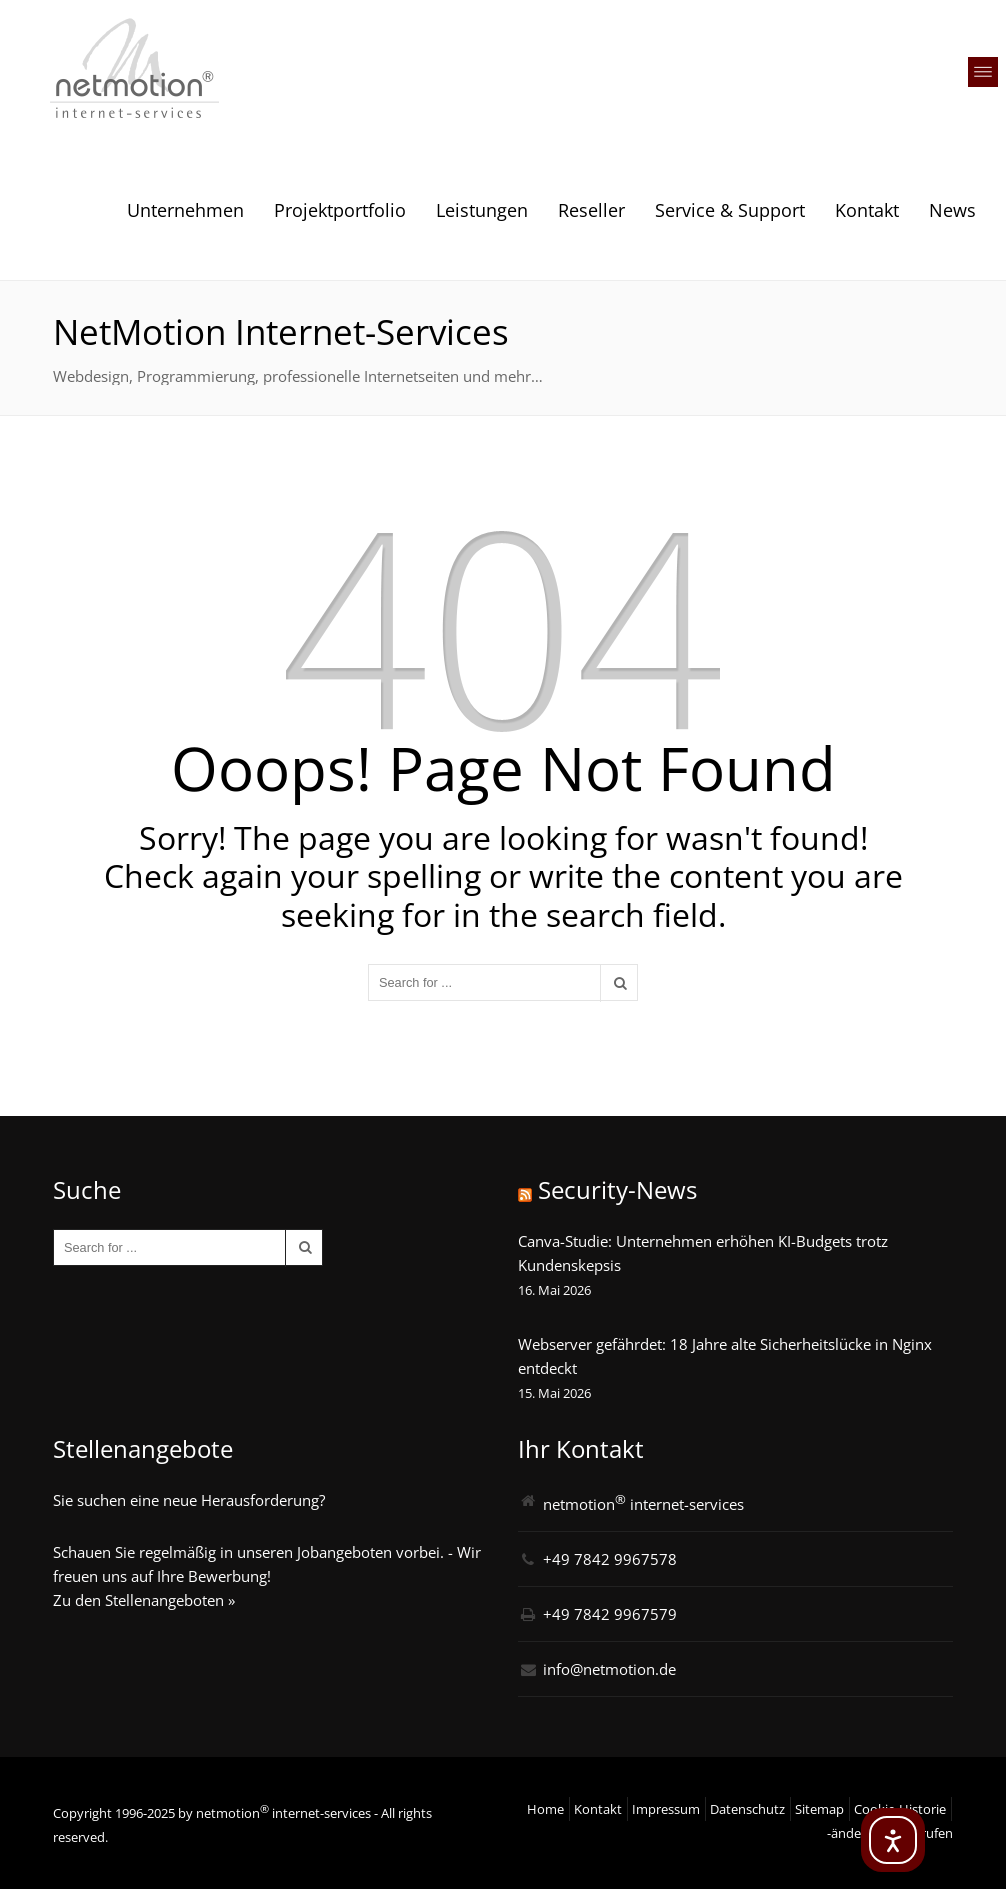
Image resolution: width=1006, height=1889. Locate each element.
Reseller (591, 210)
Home (545, 1809)
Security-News (617, 1189)
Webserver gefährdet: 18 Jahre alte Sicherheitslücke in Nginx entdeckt (725, 1356)
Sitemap (819, 1809)
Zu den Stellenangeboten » (144, 1600)
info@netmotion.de (609, 1669)
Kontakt (867, 210)
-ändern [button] (850, 1833)
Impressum (666, 1809)
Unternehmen (185, 210)
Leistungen (482, 210)
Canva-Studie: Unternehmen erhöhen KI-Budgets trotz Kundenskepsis (703, 1253)
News (952, 210)
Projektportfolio (340, 210)
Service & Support (730, 210)
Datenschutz (747, 1809)
